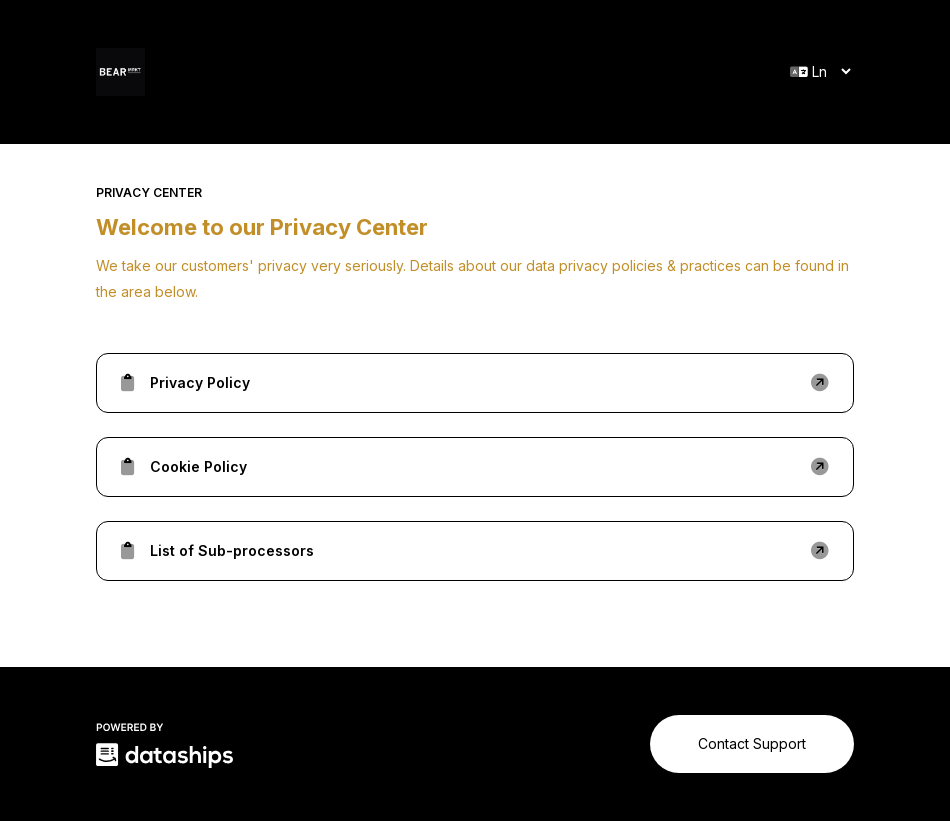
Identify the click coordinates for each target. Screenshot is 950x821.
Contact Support (752, 743)
